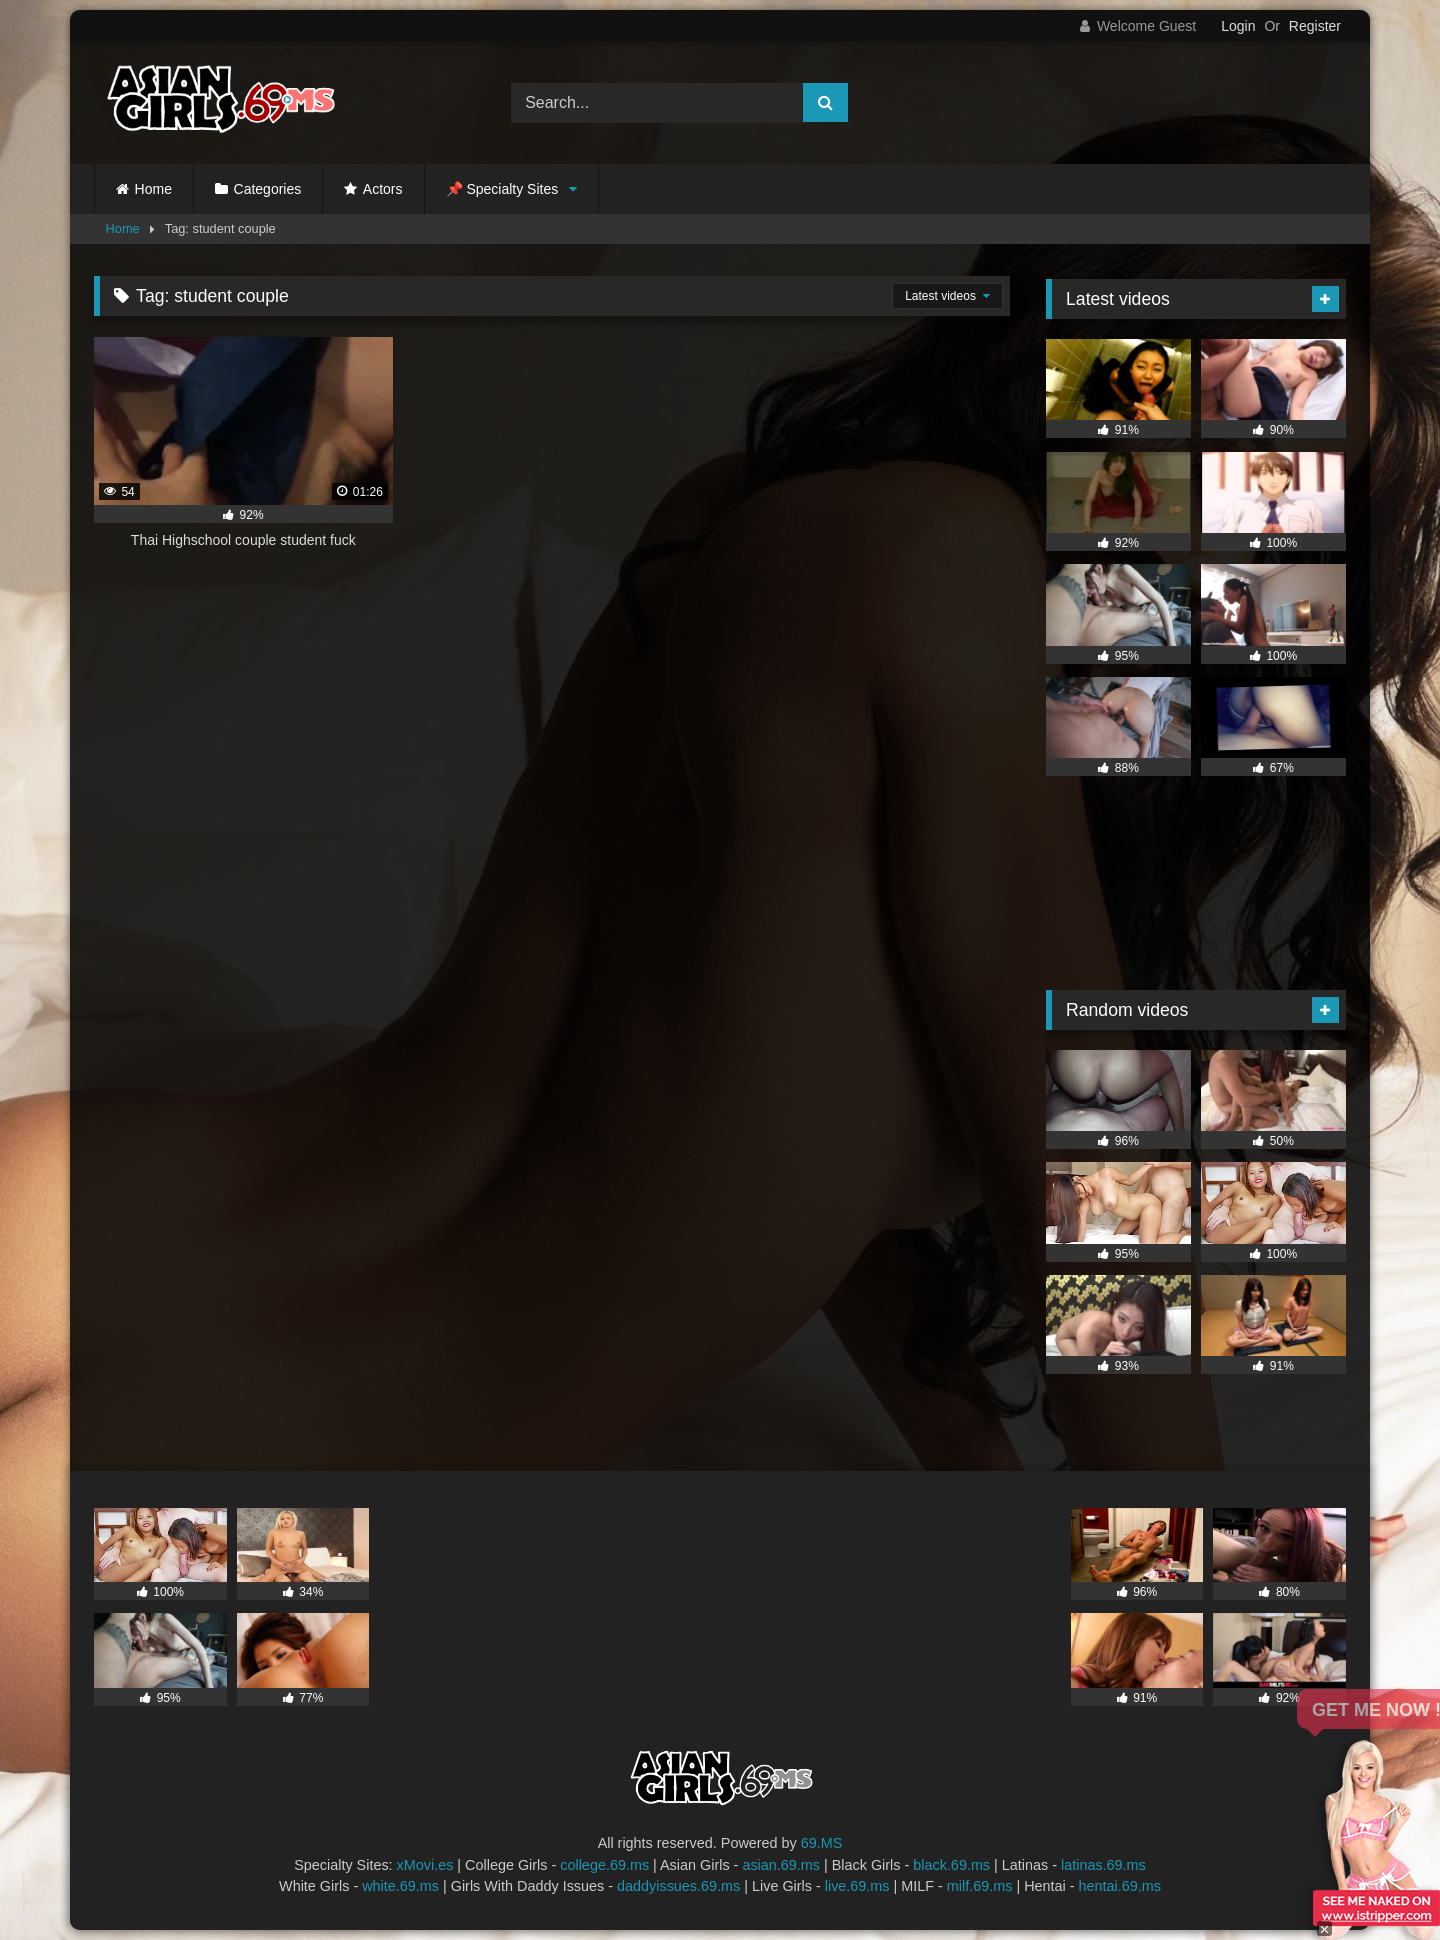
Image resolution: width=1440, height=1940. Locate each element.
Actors (383, 189)
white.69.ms (400, 1886)
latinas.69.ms (1103, 1865)
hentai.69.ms (1120, 1886)
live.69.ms (857, 1886)
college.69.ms (604, 1865)
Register (1315, 26)
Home (153, 189)
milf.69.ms (980, 1886)
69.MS (822, 1843)
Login (1238, 26)
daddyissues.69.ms (678, 1886)
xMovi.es (425, 1865)
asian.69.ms (781, 1865)
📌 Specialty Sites (502, 189)
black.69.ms (951, 1865)
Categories (268, 189)
